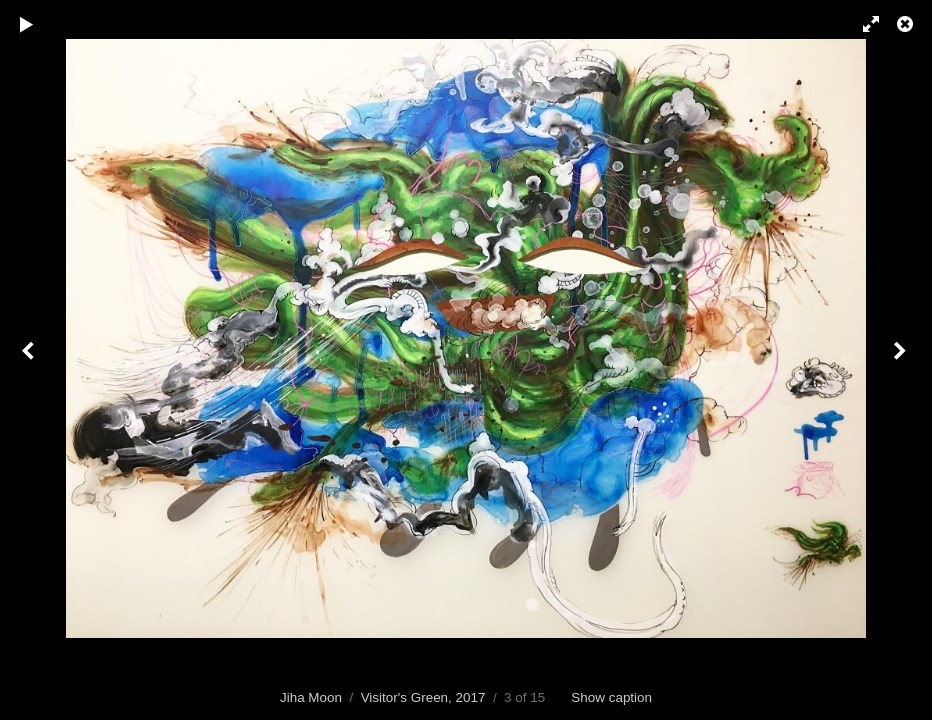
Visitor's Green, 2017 (423, 697)
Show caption (611, 697)
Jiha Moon (311, 697)
